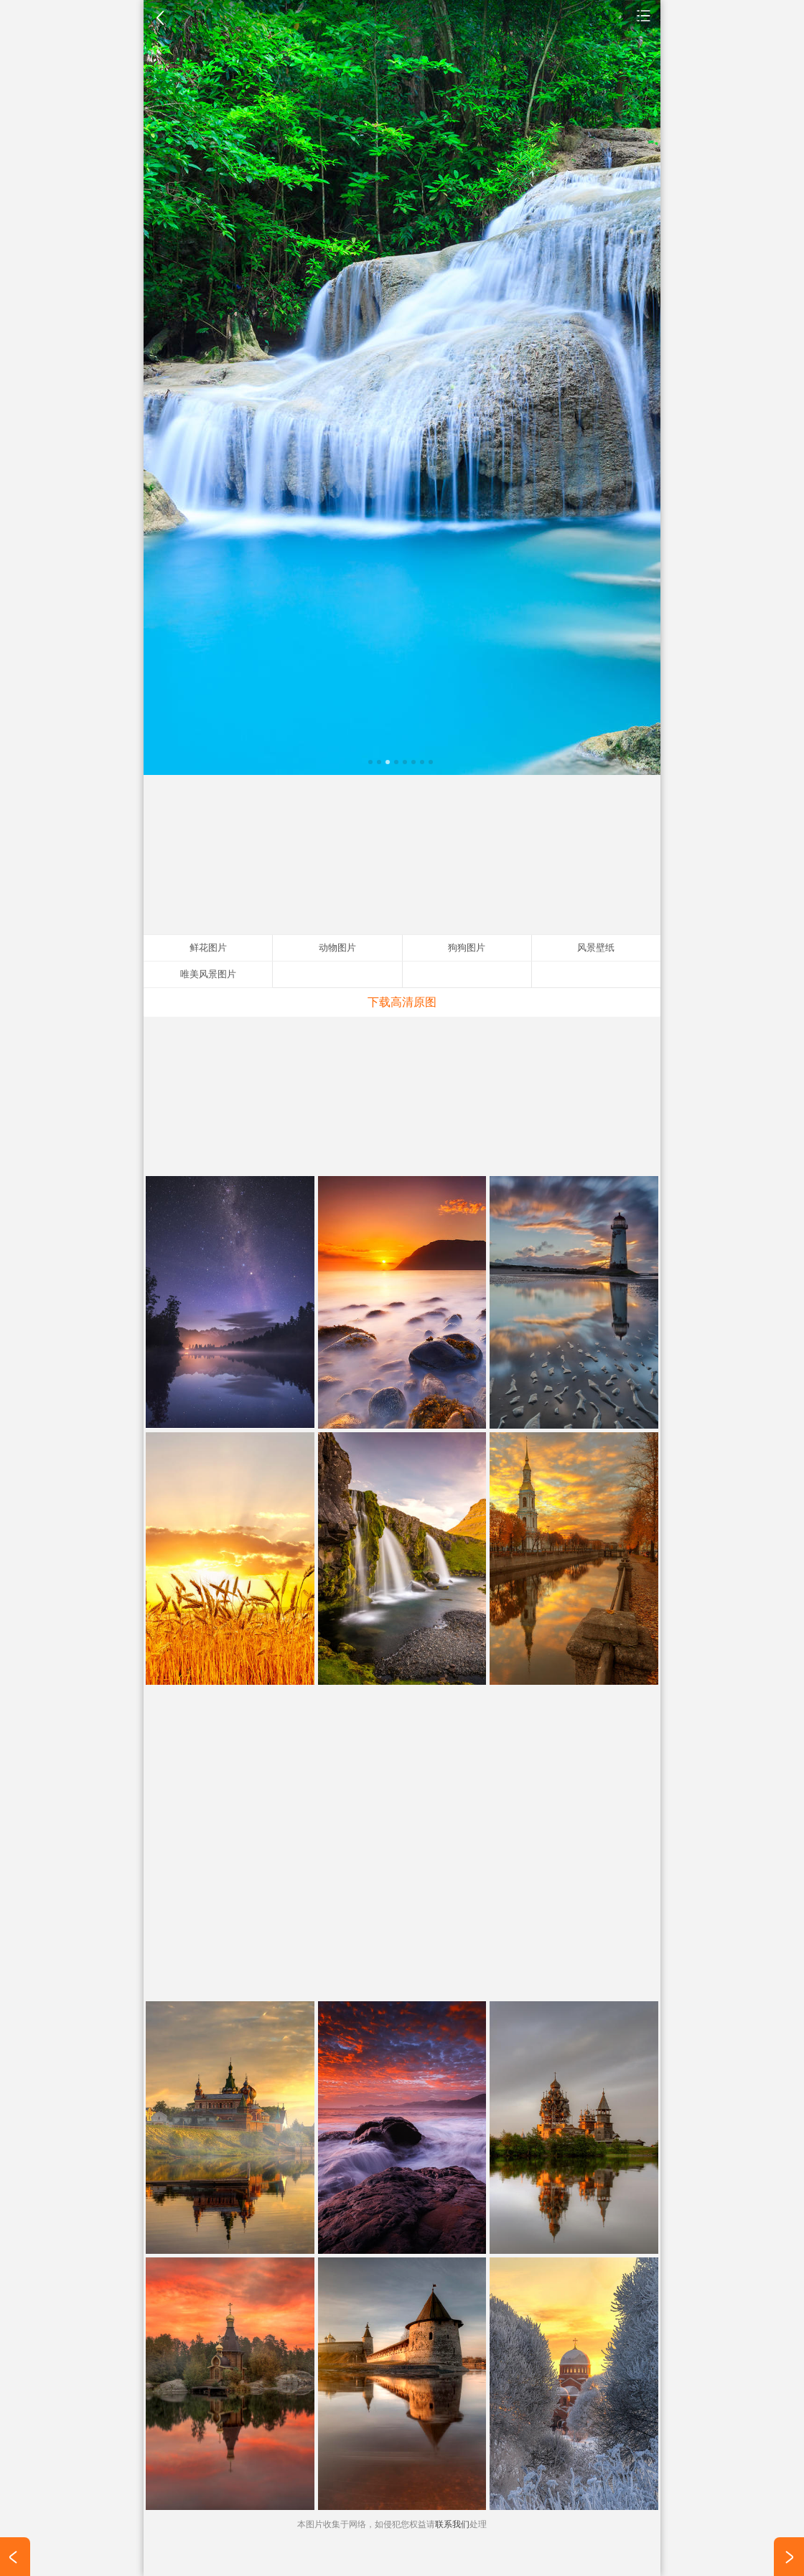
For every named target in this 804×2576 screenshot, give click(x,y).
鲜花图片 (208, 947)
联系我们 (452, 2524)
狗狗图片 (466, 947)
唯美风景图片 (208, 974)
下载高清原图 (402, 1002)
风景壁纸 (643, 15)
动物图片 (337, 947)
